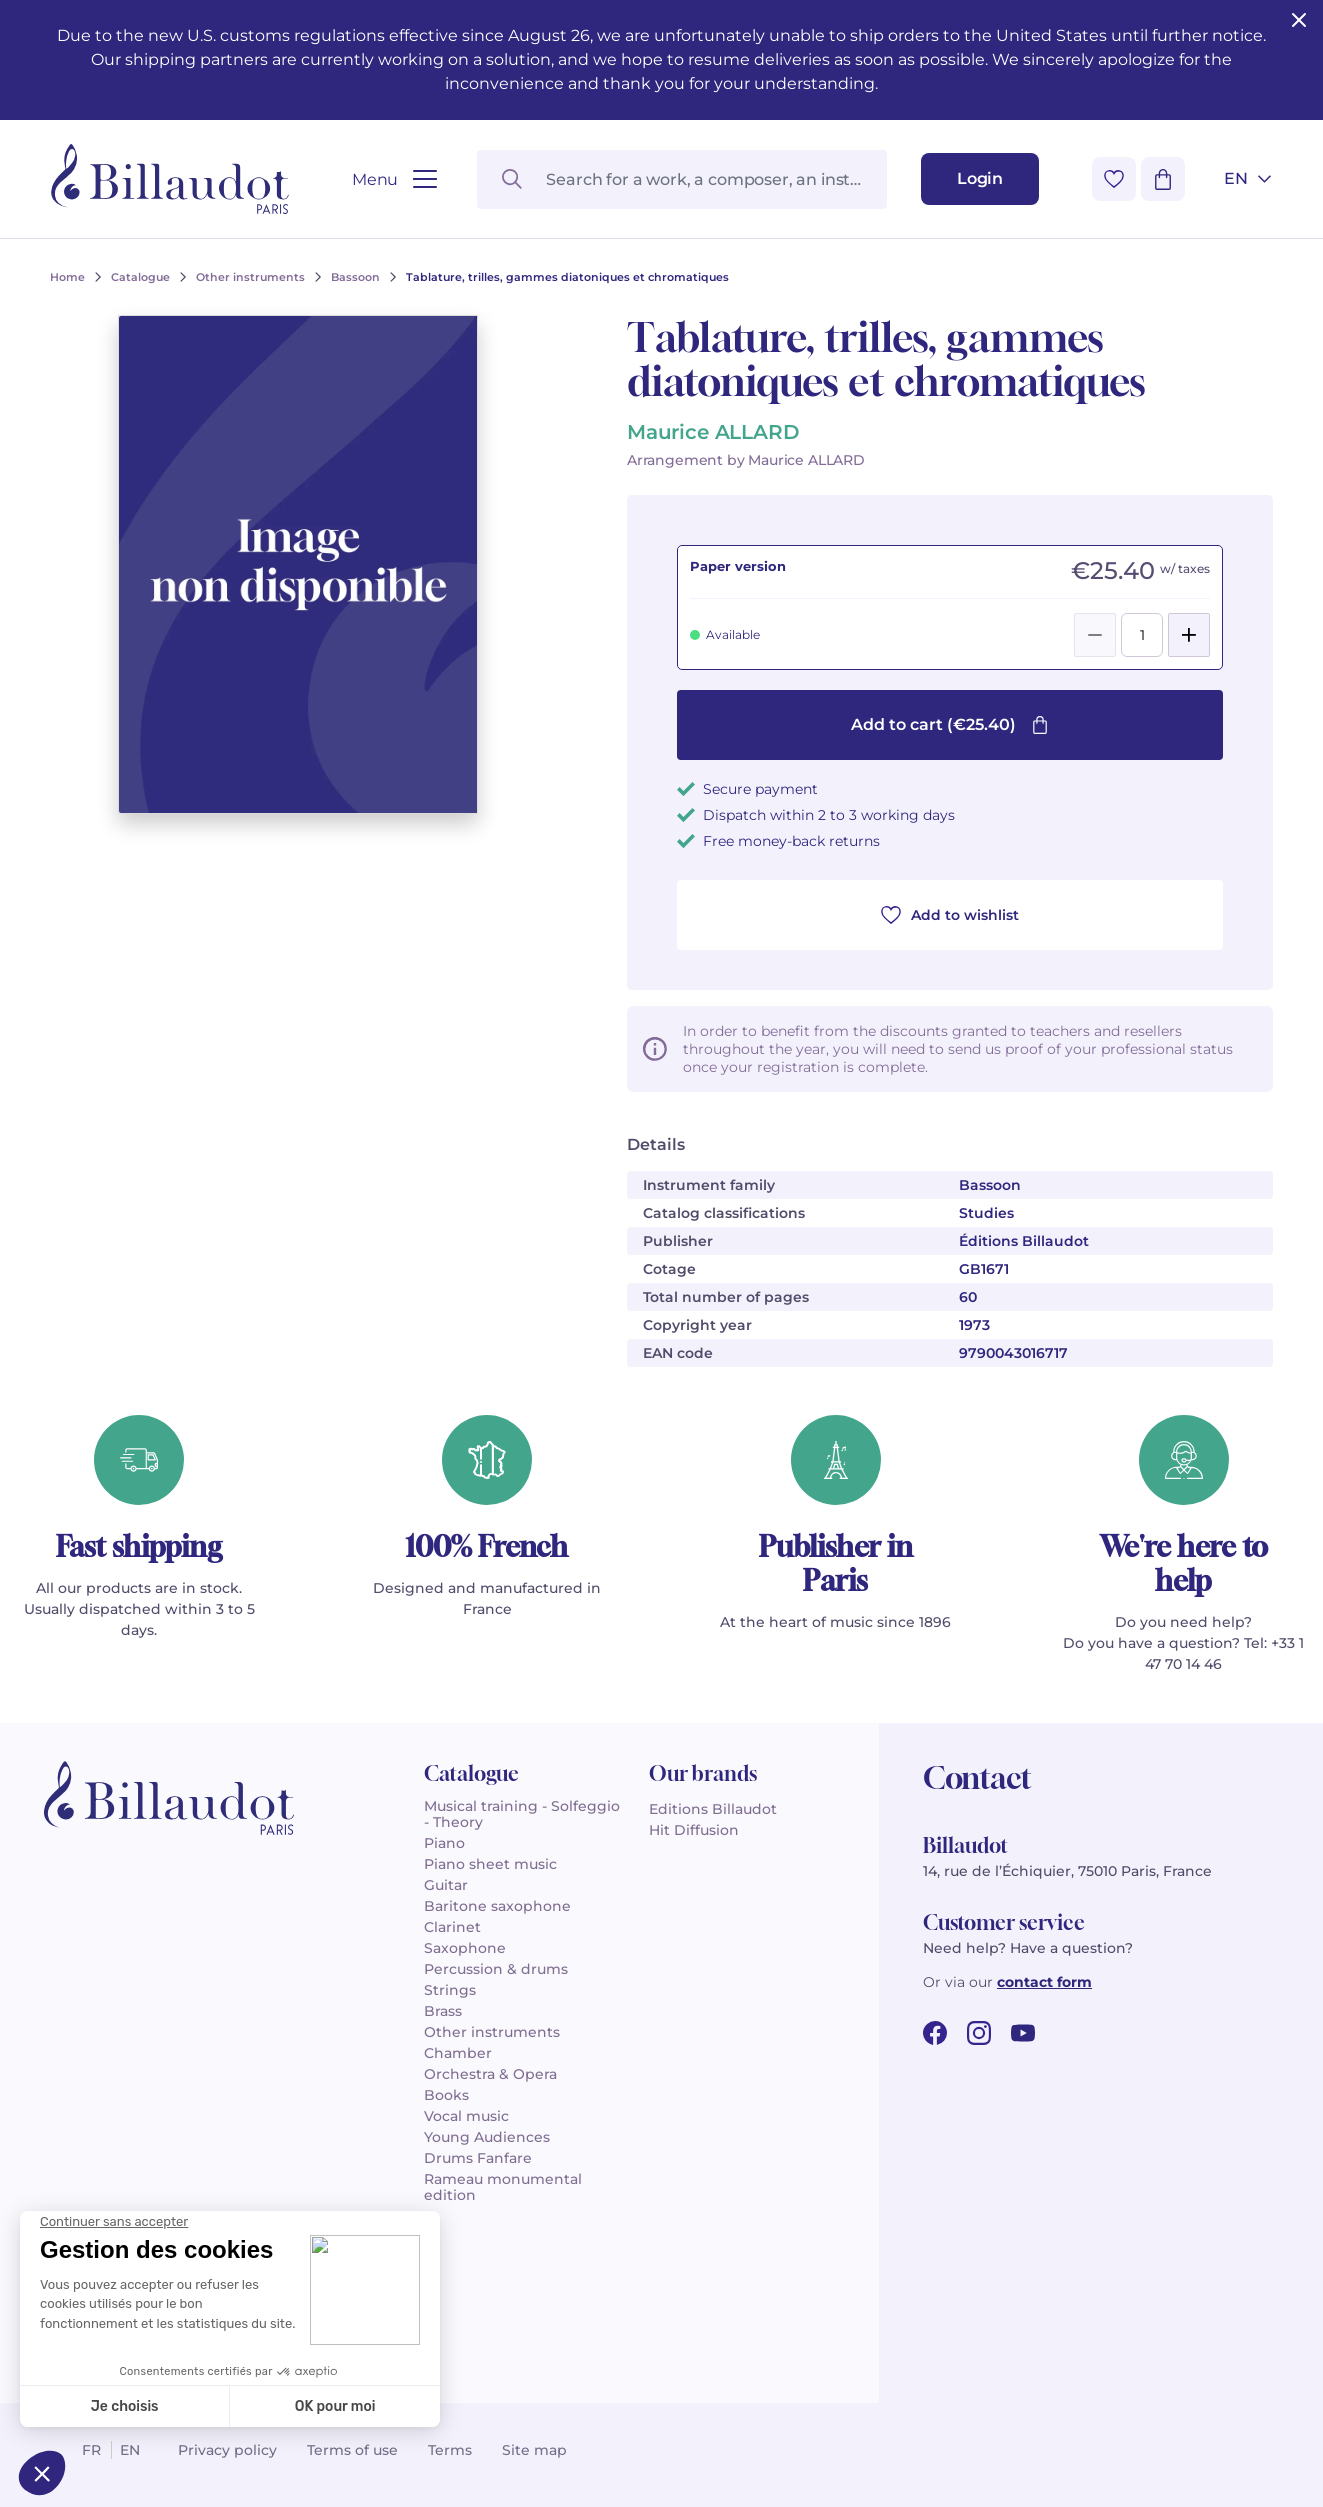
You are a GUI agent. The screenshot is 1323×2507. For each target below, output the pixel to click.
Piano (444, 1843)
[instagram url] (979, 2033)
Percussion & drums (496, 1969)
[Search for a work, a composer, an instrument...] (682, 179)
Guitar (446, 1885)
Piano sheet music (490, 1864)
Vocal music (466, 2116)
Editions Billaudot (713, 1809)
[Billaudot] (170, 179)
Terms (450, 2450)
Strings (450, 1990)
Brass (443, 2011)
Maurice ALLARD (713, 432)
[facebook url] (935, 2033)
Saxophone (465, 1948)
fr (91, 2450)
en (130, 2450)
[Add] (1189, 635)
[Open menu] (394, 179)
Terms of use (352, 2450)
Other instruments (492, 2032)
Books (446, 2095)
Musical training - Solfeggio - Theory (522, 1814)
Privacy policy (227, 2450)
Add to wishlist (950, 915)
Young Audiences (487, 2137)
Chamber (458, 2053)
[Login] (980, 179)
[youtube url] (1023, 2033)
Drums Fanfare (478, 2158)
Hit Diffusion (694, 1830)
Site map (534, 2450)
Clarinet (452, 1927)
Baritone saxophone (497, 1906)
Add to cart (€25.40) (950, 724)
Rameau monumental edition (503, 2187)
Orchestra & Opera (490, 2074)
